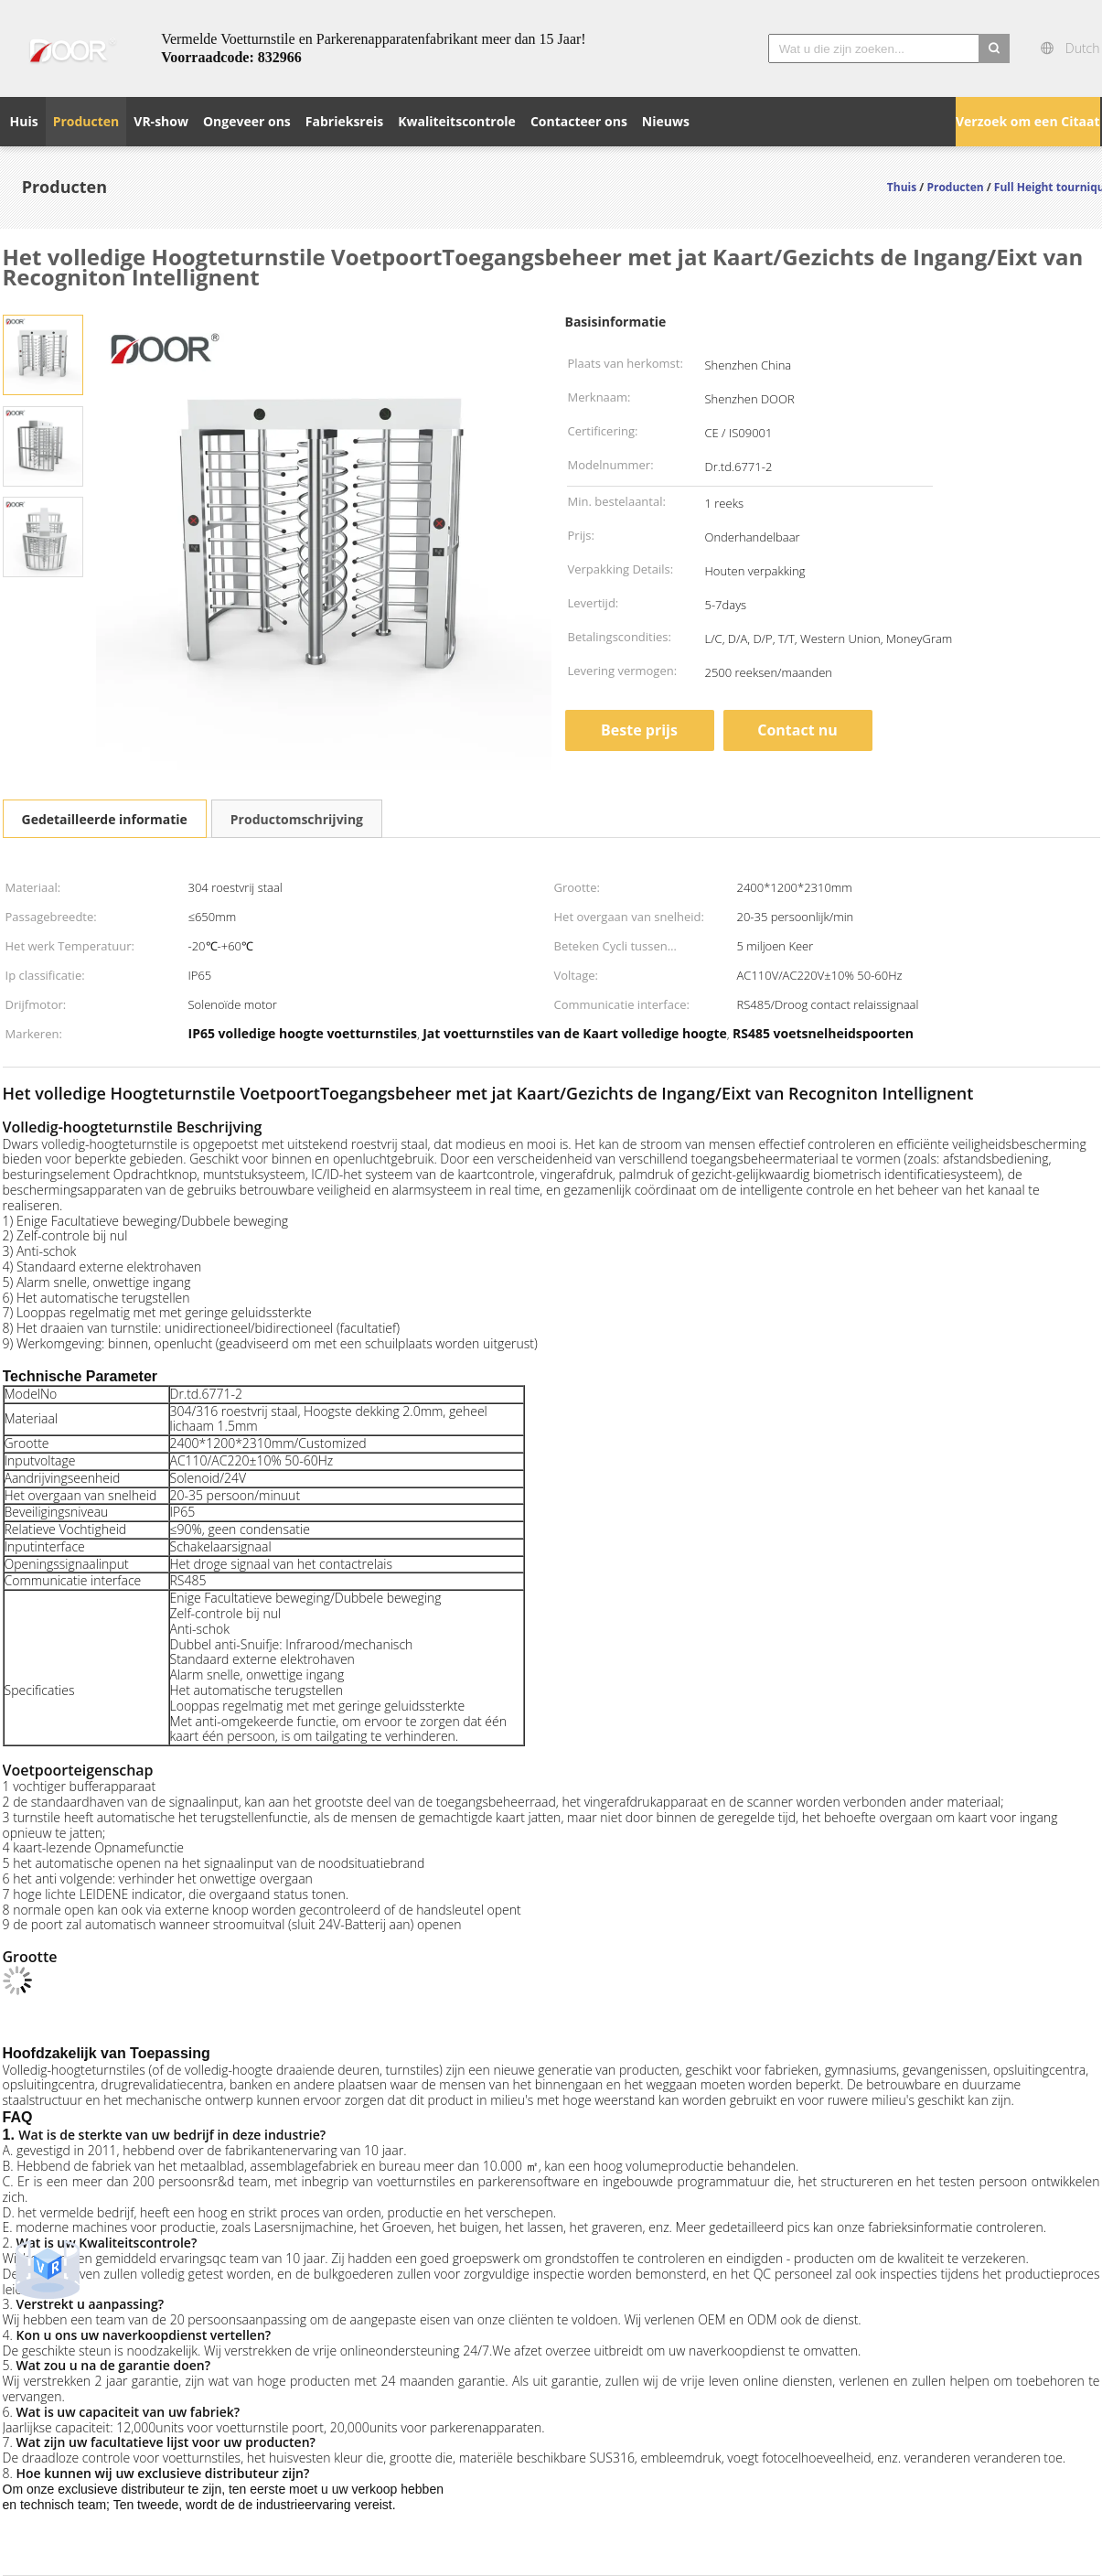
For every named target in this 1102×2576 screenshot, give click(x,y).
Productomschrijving (296, 819)
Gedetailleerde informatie (104, 819)
